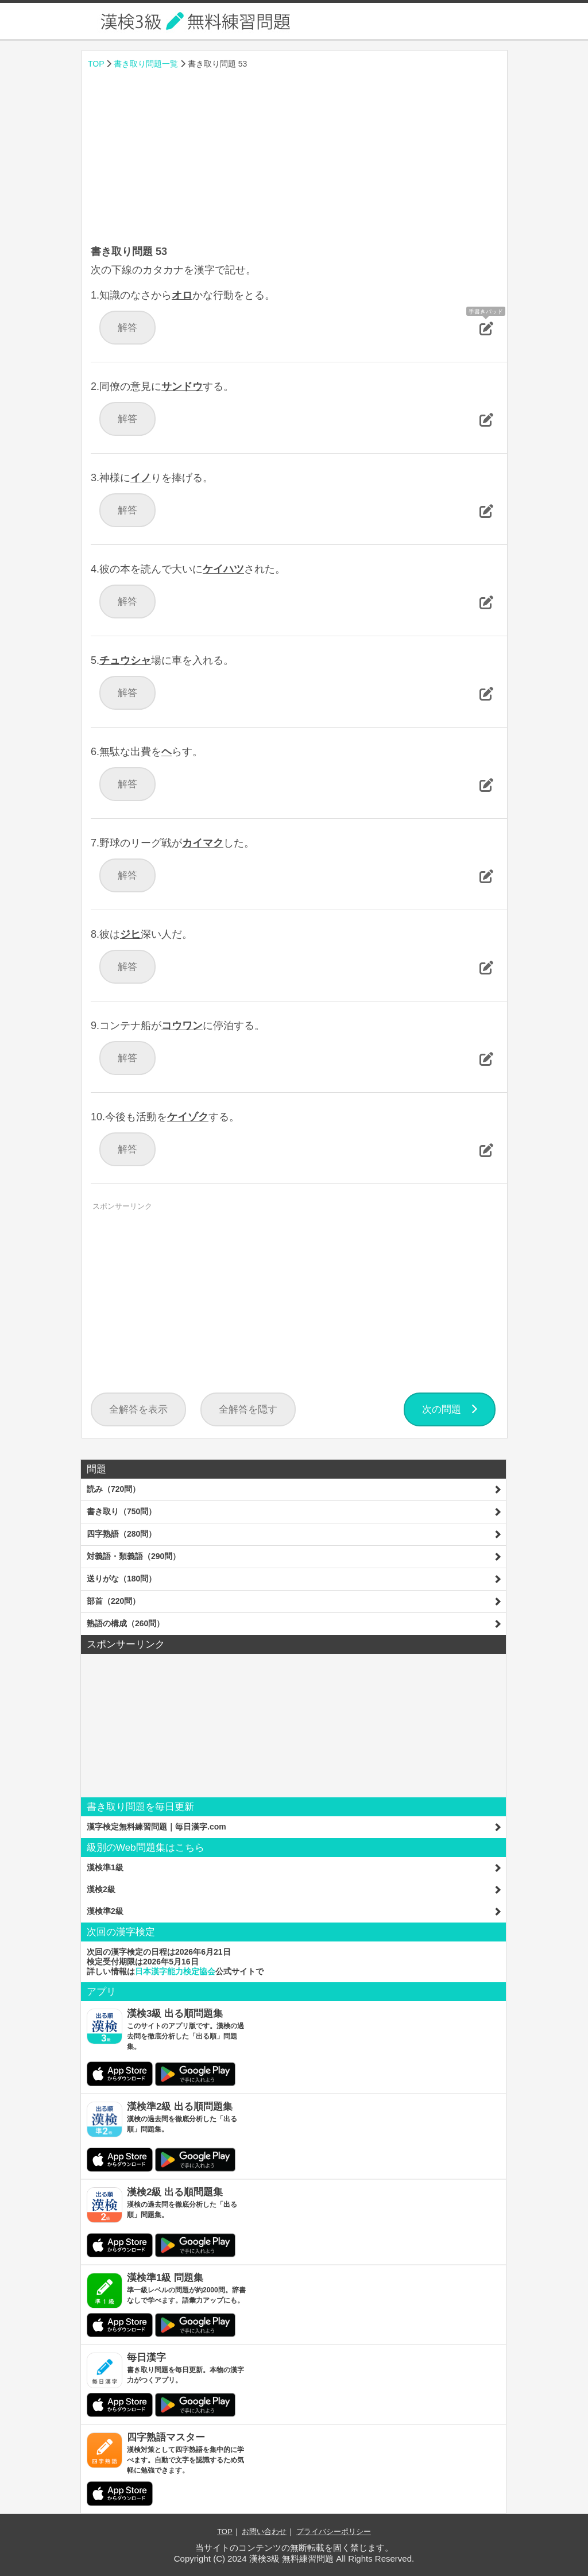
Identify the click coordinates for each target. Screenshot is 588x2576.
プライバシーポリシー (333, 2531)
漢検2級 (101, 1889)
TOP (96, 63)
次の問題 (449, 1409)
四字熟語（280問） (121, 1533)
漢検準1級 (105, 1867)
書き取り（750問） (121, 1511)
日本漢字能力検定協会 (175, 1971)
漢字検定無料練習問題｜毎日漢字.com (156, 1826)
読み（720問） (113, 1489)
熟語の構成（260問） (125, 1623)
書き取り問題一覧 (146, 63)
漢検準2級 (105, 1911)
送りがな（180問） (121, 1578)
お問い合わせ (264, 2531)
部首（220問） (113, 1601)
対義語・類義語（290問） (133, 1556)
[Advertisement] (294, 158)
